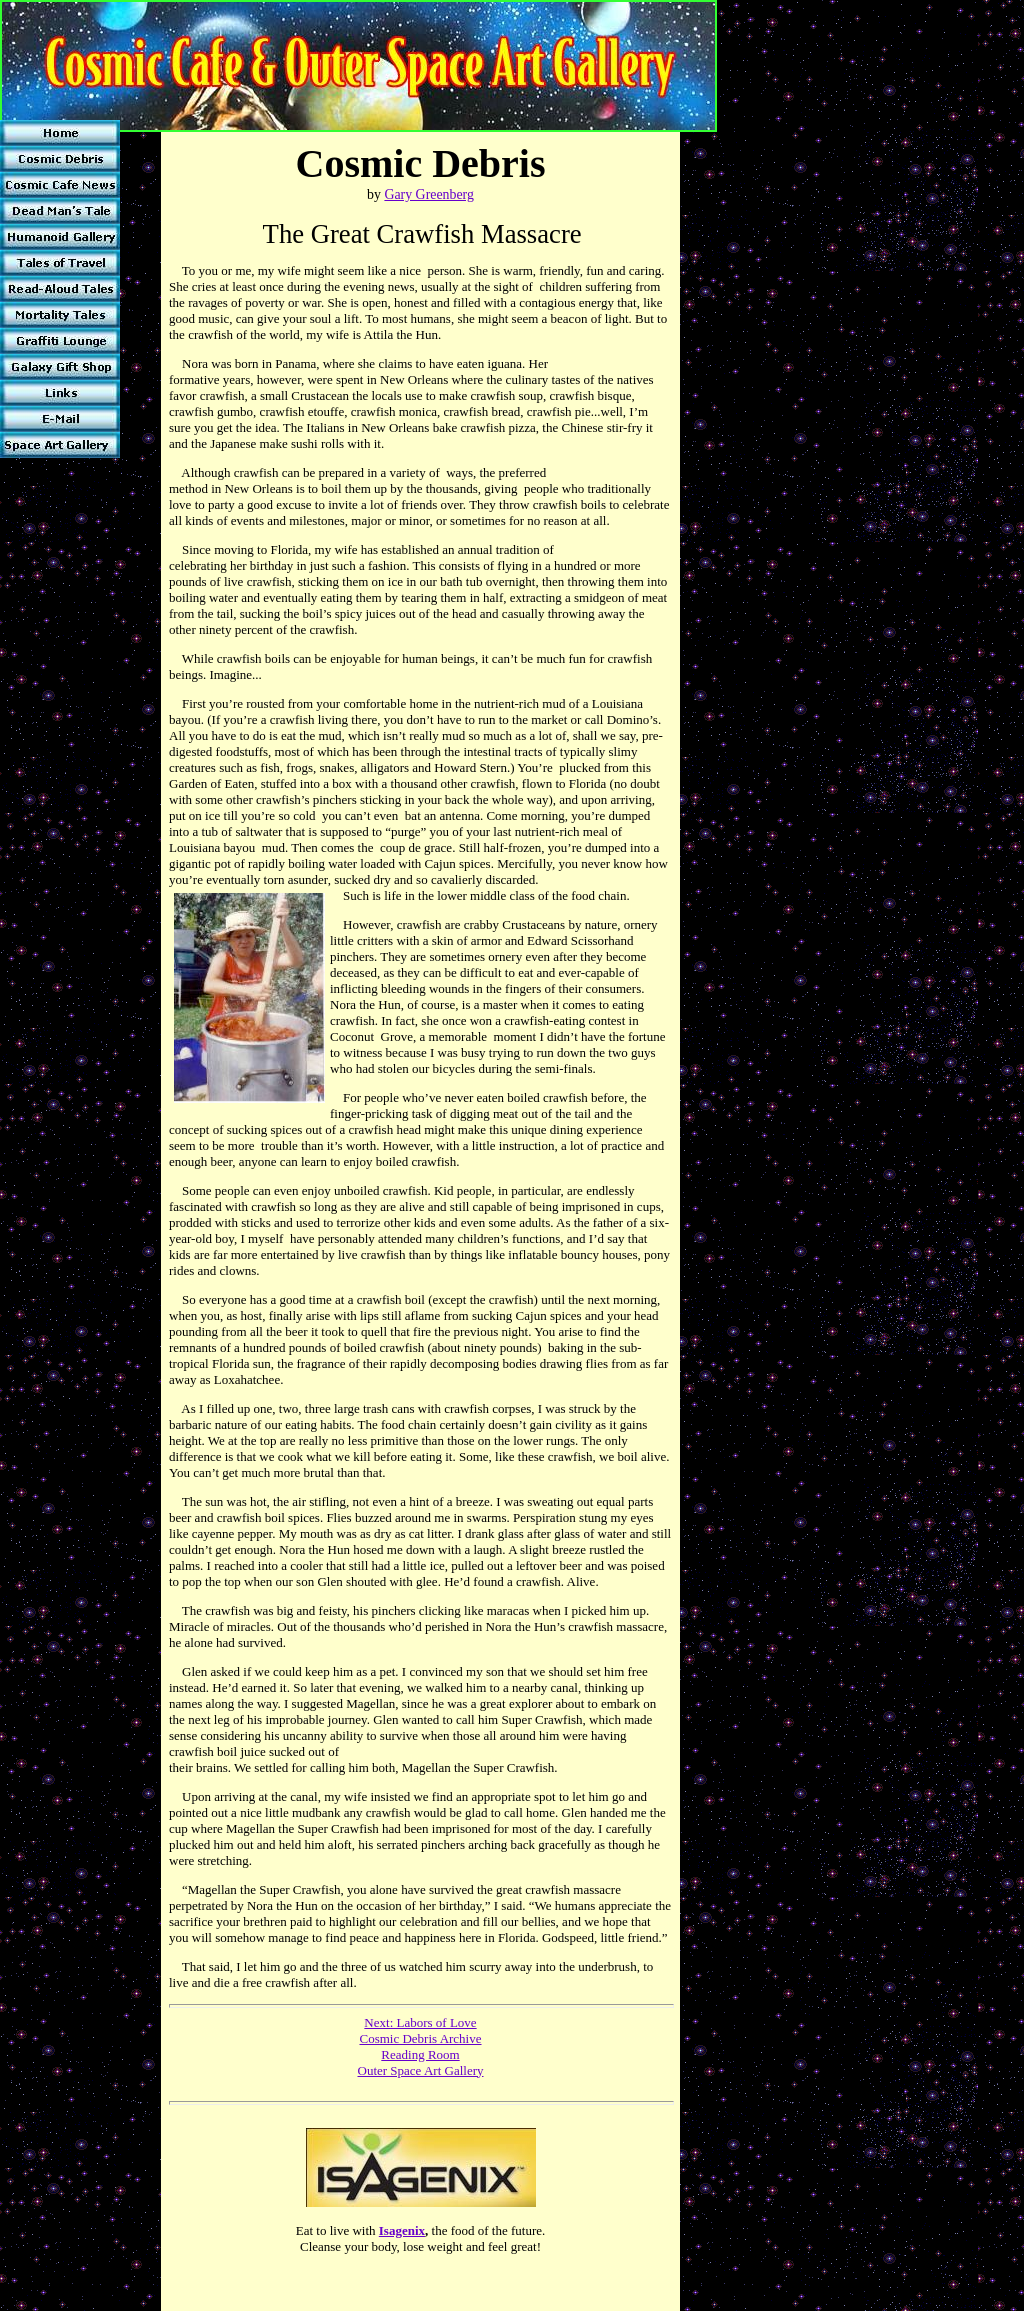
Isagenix (402, 2230)
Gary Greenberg (429, 194)
